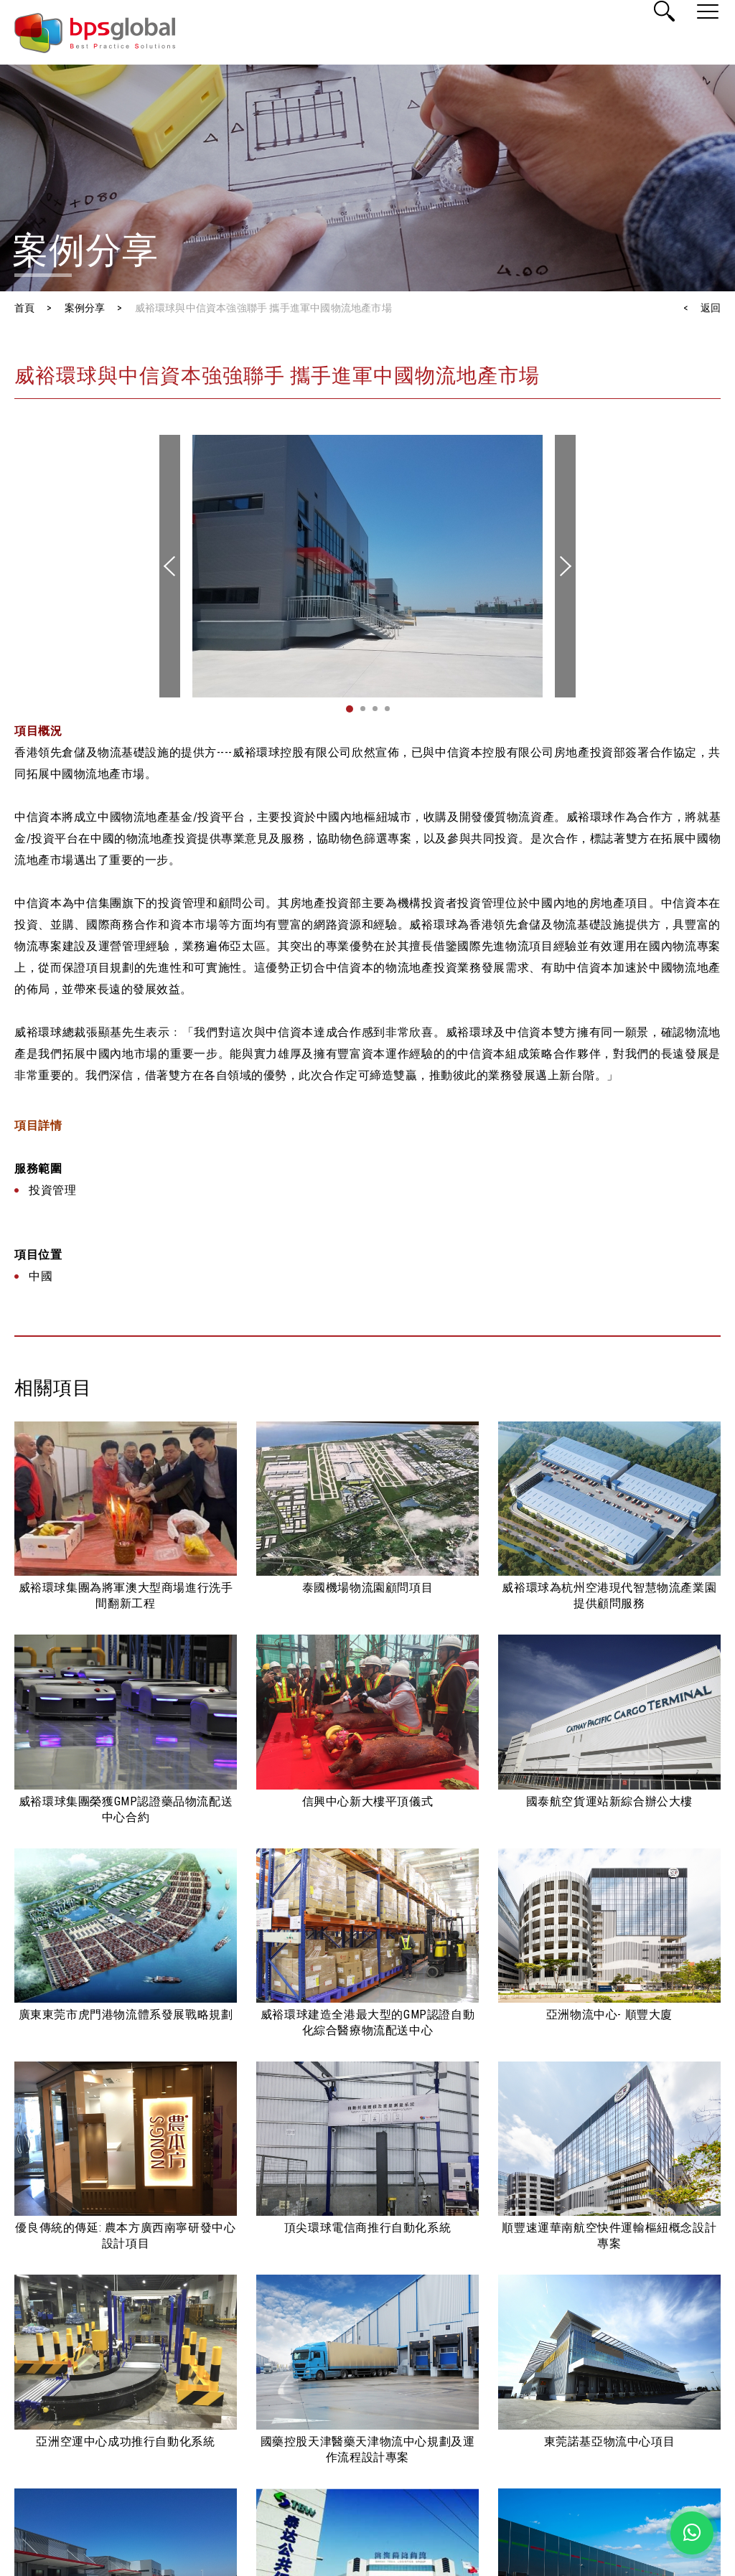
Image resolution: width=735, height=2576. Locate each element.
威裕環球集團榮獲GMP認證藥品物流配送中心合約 (126, 1809)
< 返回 (702, 308)
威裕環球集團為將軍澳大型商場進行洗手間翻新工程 (126, 1595)
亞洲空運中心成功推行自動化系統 (125, 2441)
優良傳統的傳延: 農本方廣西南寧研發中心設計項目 (125, 2235)
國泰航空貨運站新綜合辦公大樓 (609, 1801)
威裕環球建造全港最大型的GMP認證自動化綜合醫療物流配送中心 (367, 2022)
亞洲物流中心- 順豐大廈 (609, 2014)
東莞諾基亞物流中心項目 (609, 2441)
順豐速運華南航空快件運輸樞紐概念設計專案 (609, 2235)
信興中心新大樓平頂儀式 (368, 1801)
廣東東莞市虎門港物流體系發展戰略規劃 (126, 2014)
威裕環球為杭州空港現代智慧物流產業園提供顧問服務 (609, 1595)
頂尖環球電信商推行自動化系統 (367, 2227)
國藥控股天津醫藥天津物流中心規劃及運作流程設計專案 (368, 2449)
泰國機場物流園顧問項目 (368, 1587)
